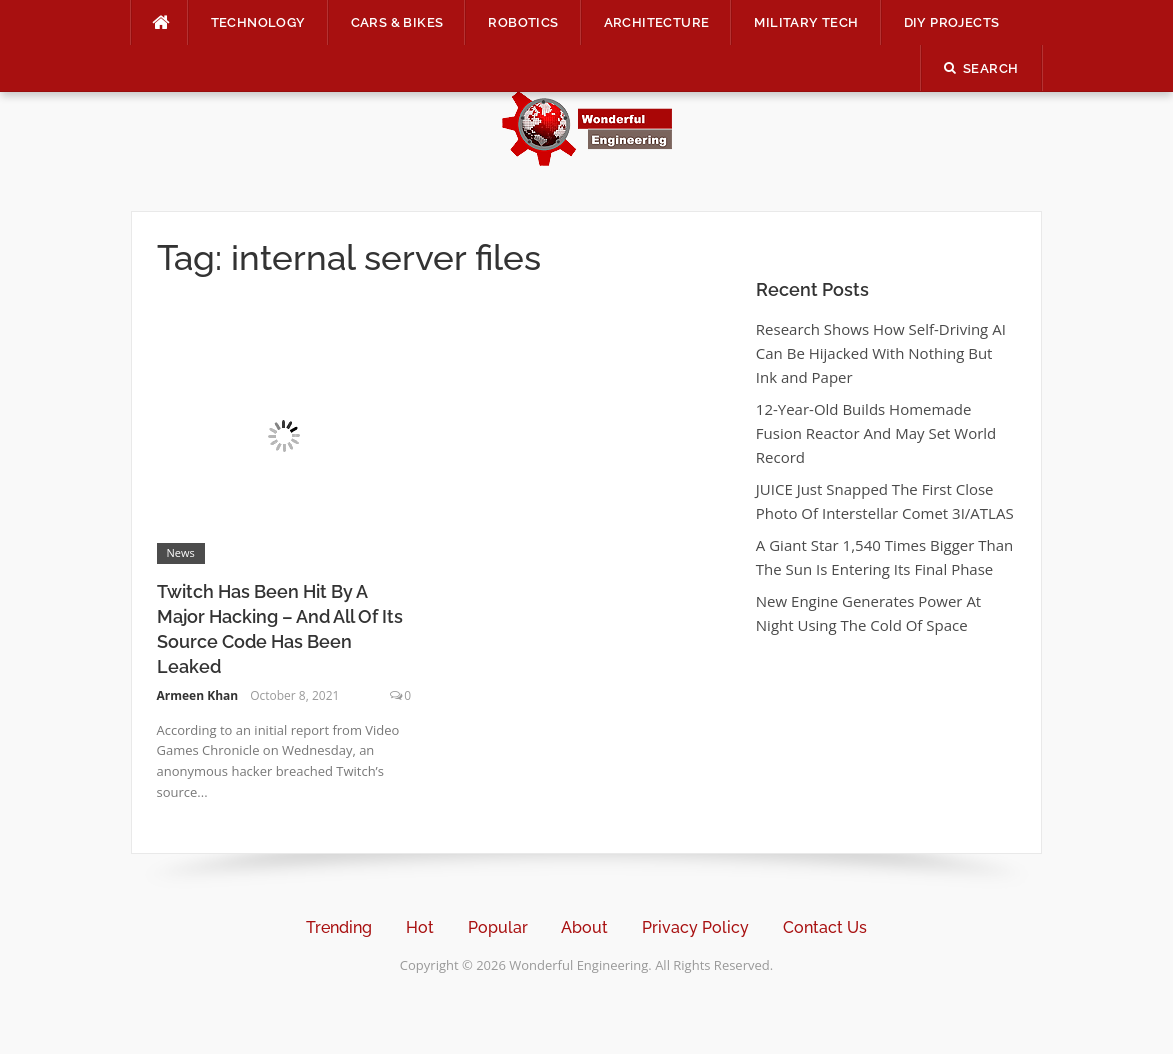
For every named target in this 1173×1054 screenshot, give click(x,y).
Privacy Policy (695, 927)
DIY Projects (952, 22)
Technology (258, 22)
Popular (498, 927)
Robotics (523, 22)
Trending (339, 927)
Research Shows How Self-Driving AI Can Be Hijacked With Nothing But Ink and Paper (881, 353)
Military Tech (806, 22)
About (584, 927)
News (181, 552)
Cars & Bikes (397, 22)
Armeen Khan (198, 695)
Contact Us (825, 927)
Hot (420, 927)
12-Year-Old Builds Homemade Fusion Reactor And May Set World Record (876, 433)
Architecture (657, 22)
